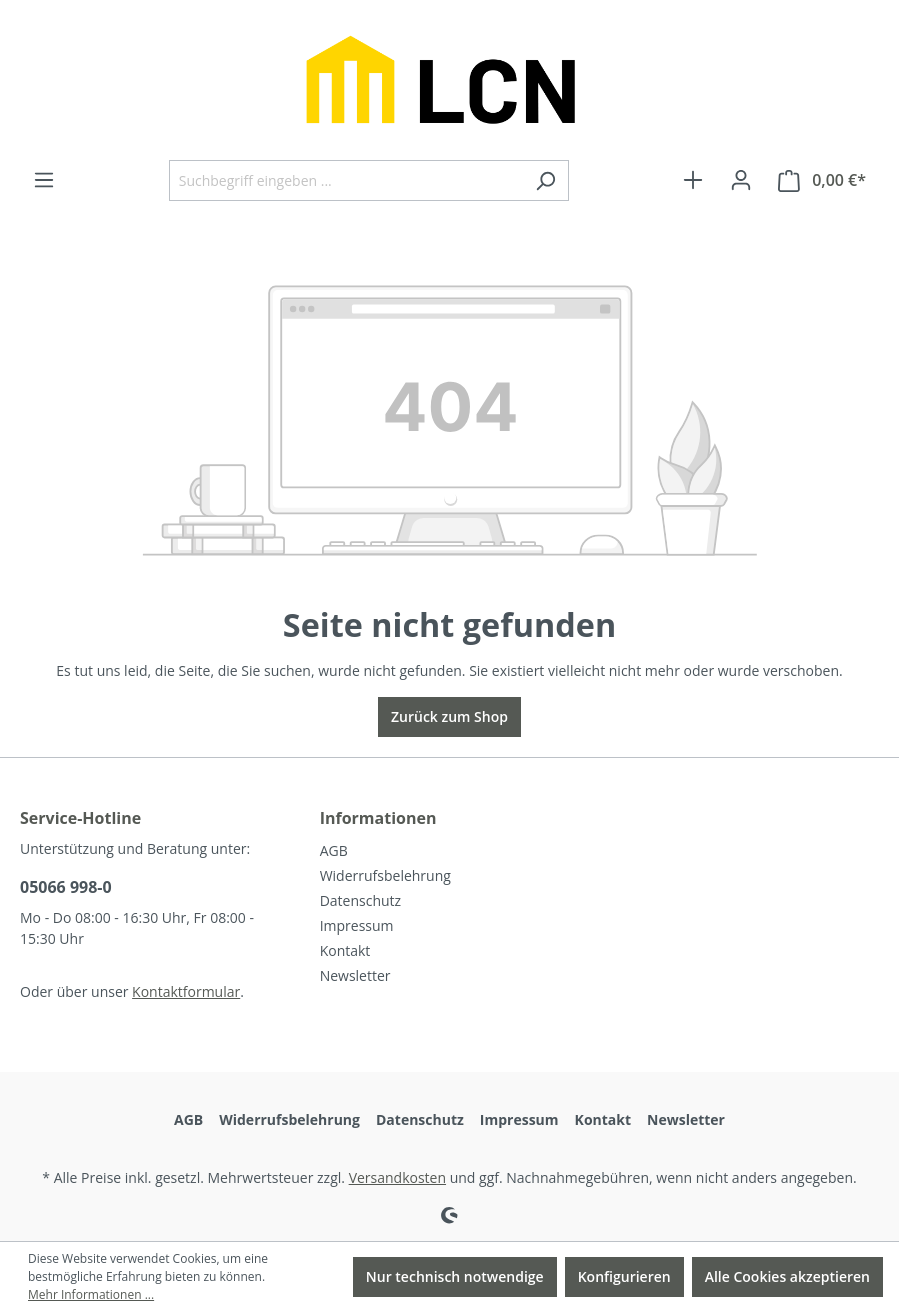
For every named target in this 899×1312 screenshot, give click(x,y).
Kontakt (345, 950)
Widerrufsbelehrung (385, 875)
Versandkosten (397, 1177)
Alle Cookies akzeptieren (787, 1276)
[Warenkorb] (822, 180)
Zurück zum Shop (449, 716)
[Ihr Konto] (741, 180)
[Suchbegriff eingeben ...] (346, 180)
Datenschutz (360, 900)
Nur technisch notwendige (455, 1276)
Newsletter (355, 975)
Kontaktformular (186, 991)
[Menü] (44, 180)
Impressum (357, 925)
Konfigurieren (624, 1276)
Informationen (378, 818)
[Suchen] (545, 180)
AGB (334, 850)
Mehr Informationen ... (91, 1294)
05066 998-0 (66, 887)
